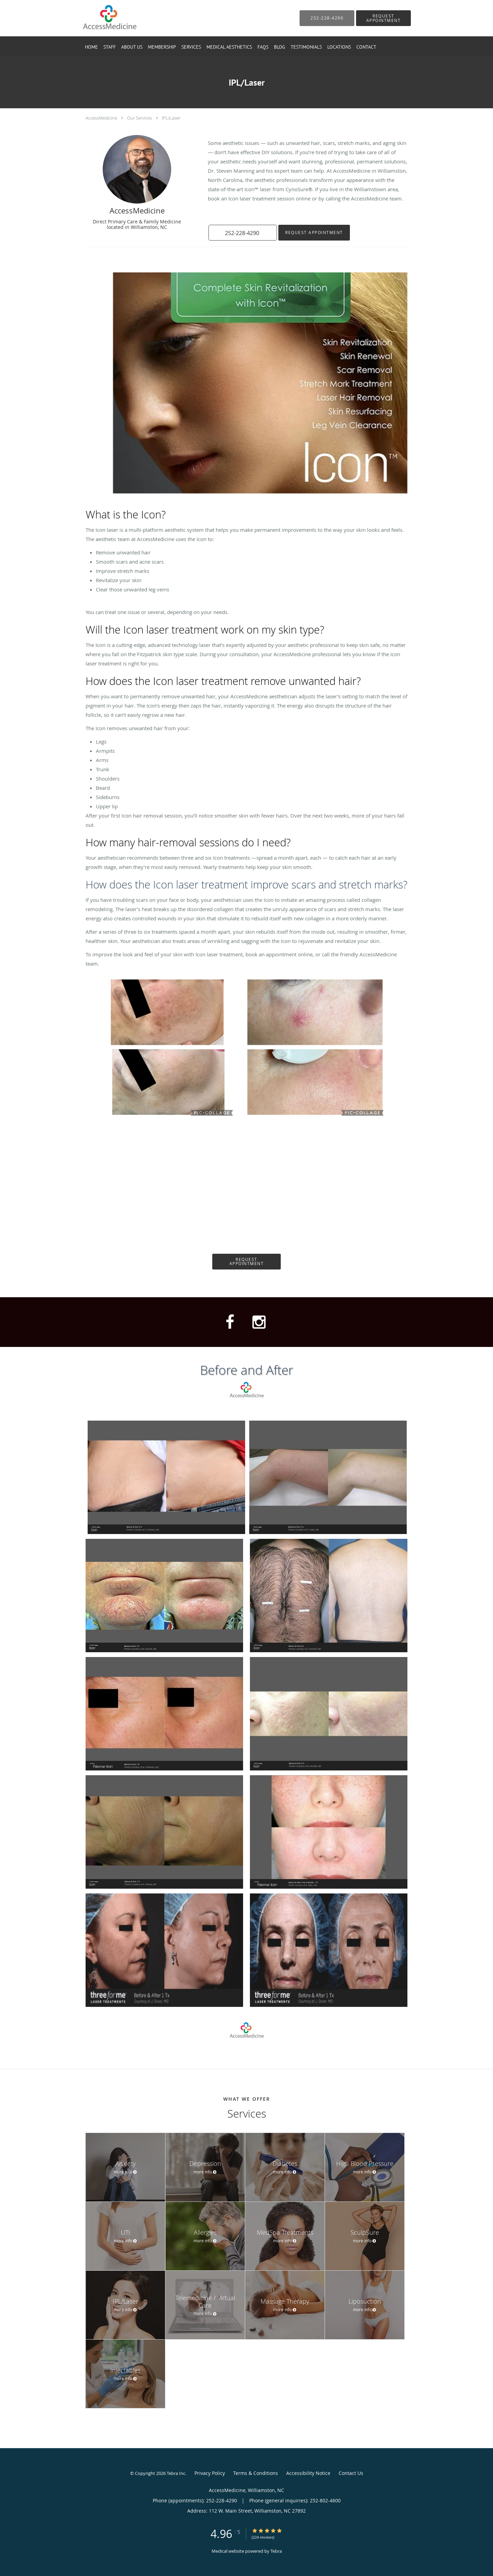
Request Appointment (314, 232)
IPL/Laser (171, 118)
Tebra (276, 2551)
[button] (383, 18)
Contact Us (351, 2473)
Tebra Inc (176, 2473)
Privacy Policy (209, 2473)
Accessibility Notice (308, 2473)
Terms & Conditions (255, 2473)
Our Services (139, 118)
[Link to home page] (99, 18)
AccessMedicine (101, 118)
